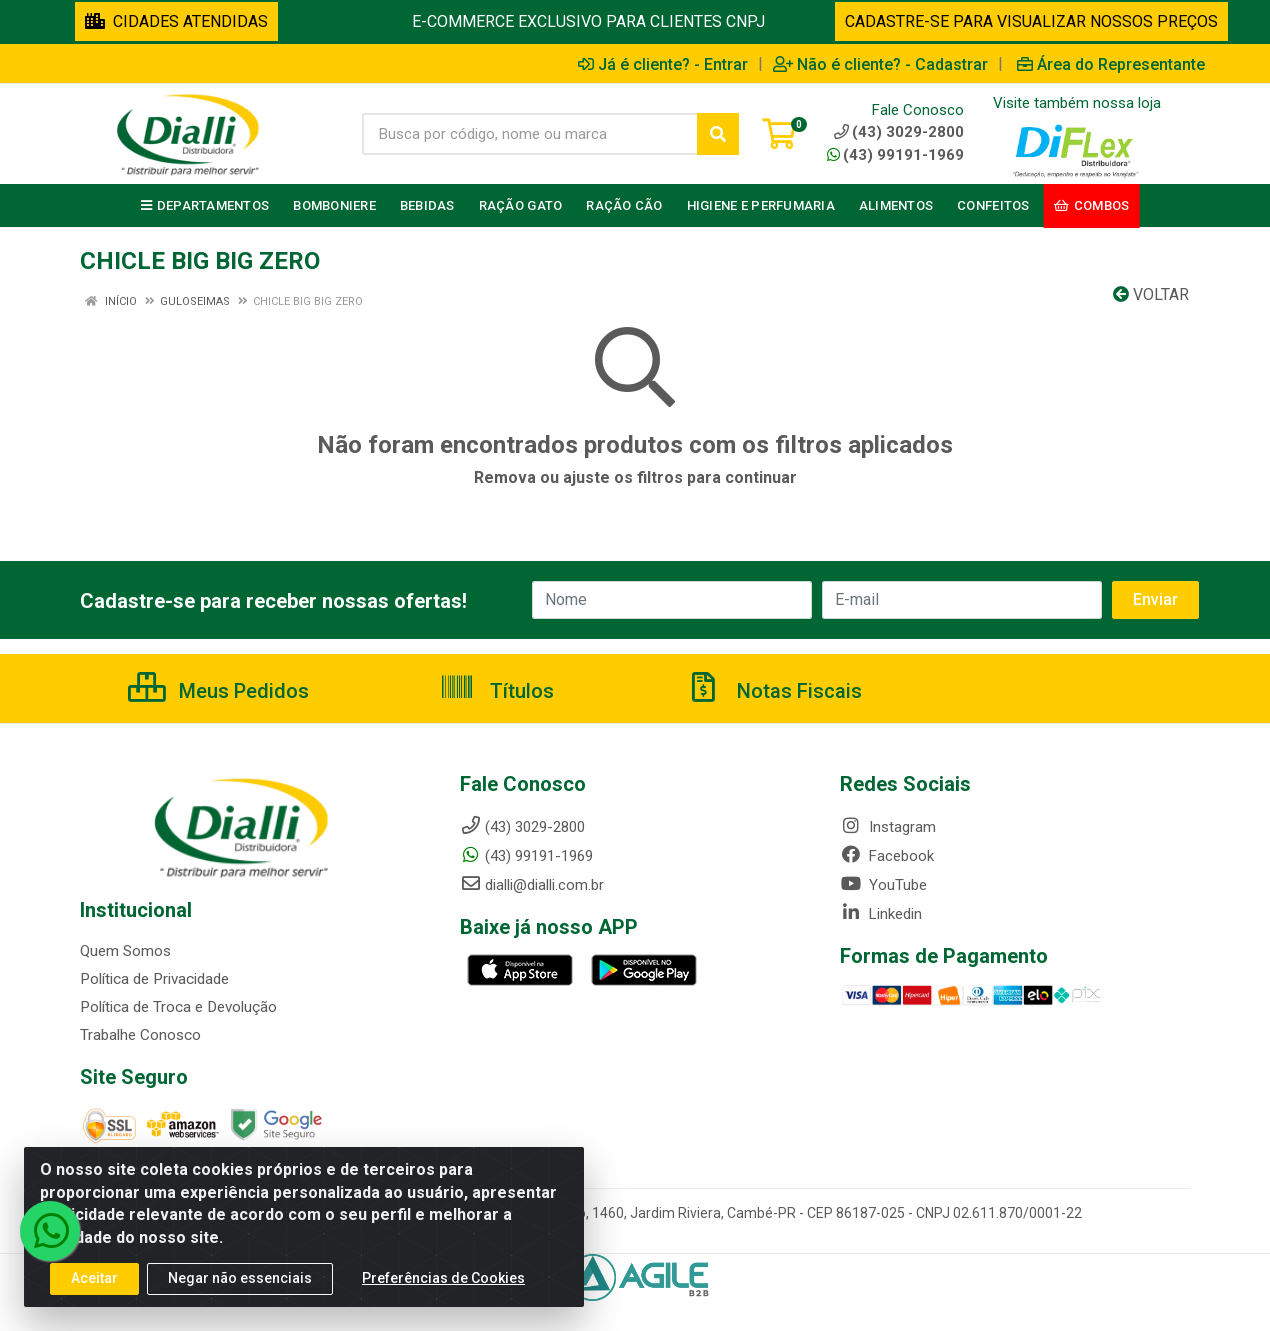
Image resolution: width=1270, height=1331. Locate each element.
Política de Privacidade (153, 979)
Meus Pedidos (218, 691)
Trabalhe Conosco (140, 1035)
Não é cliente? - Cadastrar (880, 64)
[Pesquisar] (718, 134)
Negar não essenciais (240, 1280)
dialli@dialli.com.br (532, 885)
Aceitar (94, 1280)
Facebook (887, 856)
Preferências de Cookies (443, 1280)
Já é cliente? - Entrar (663, 64)
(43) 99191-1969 (895, 155)
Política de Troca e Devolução (177, 1007)
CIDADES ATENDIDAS (176, 21)
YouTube (883, 885)
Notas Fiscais (774, 691)
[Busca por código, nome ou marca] (530, 134)
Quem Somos (125, 951)
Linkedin (881, 914)
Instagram (888, 827)
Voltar (1151, 294)
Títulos (496, 691)
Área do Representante (1111, 64)
